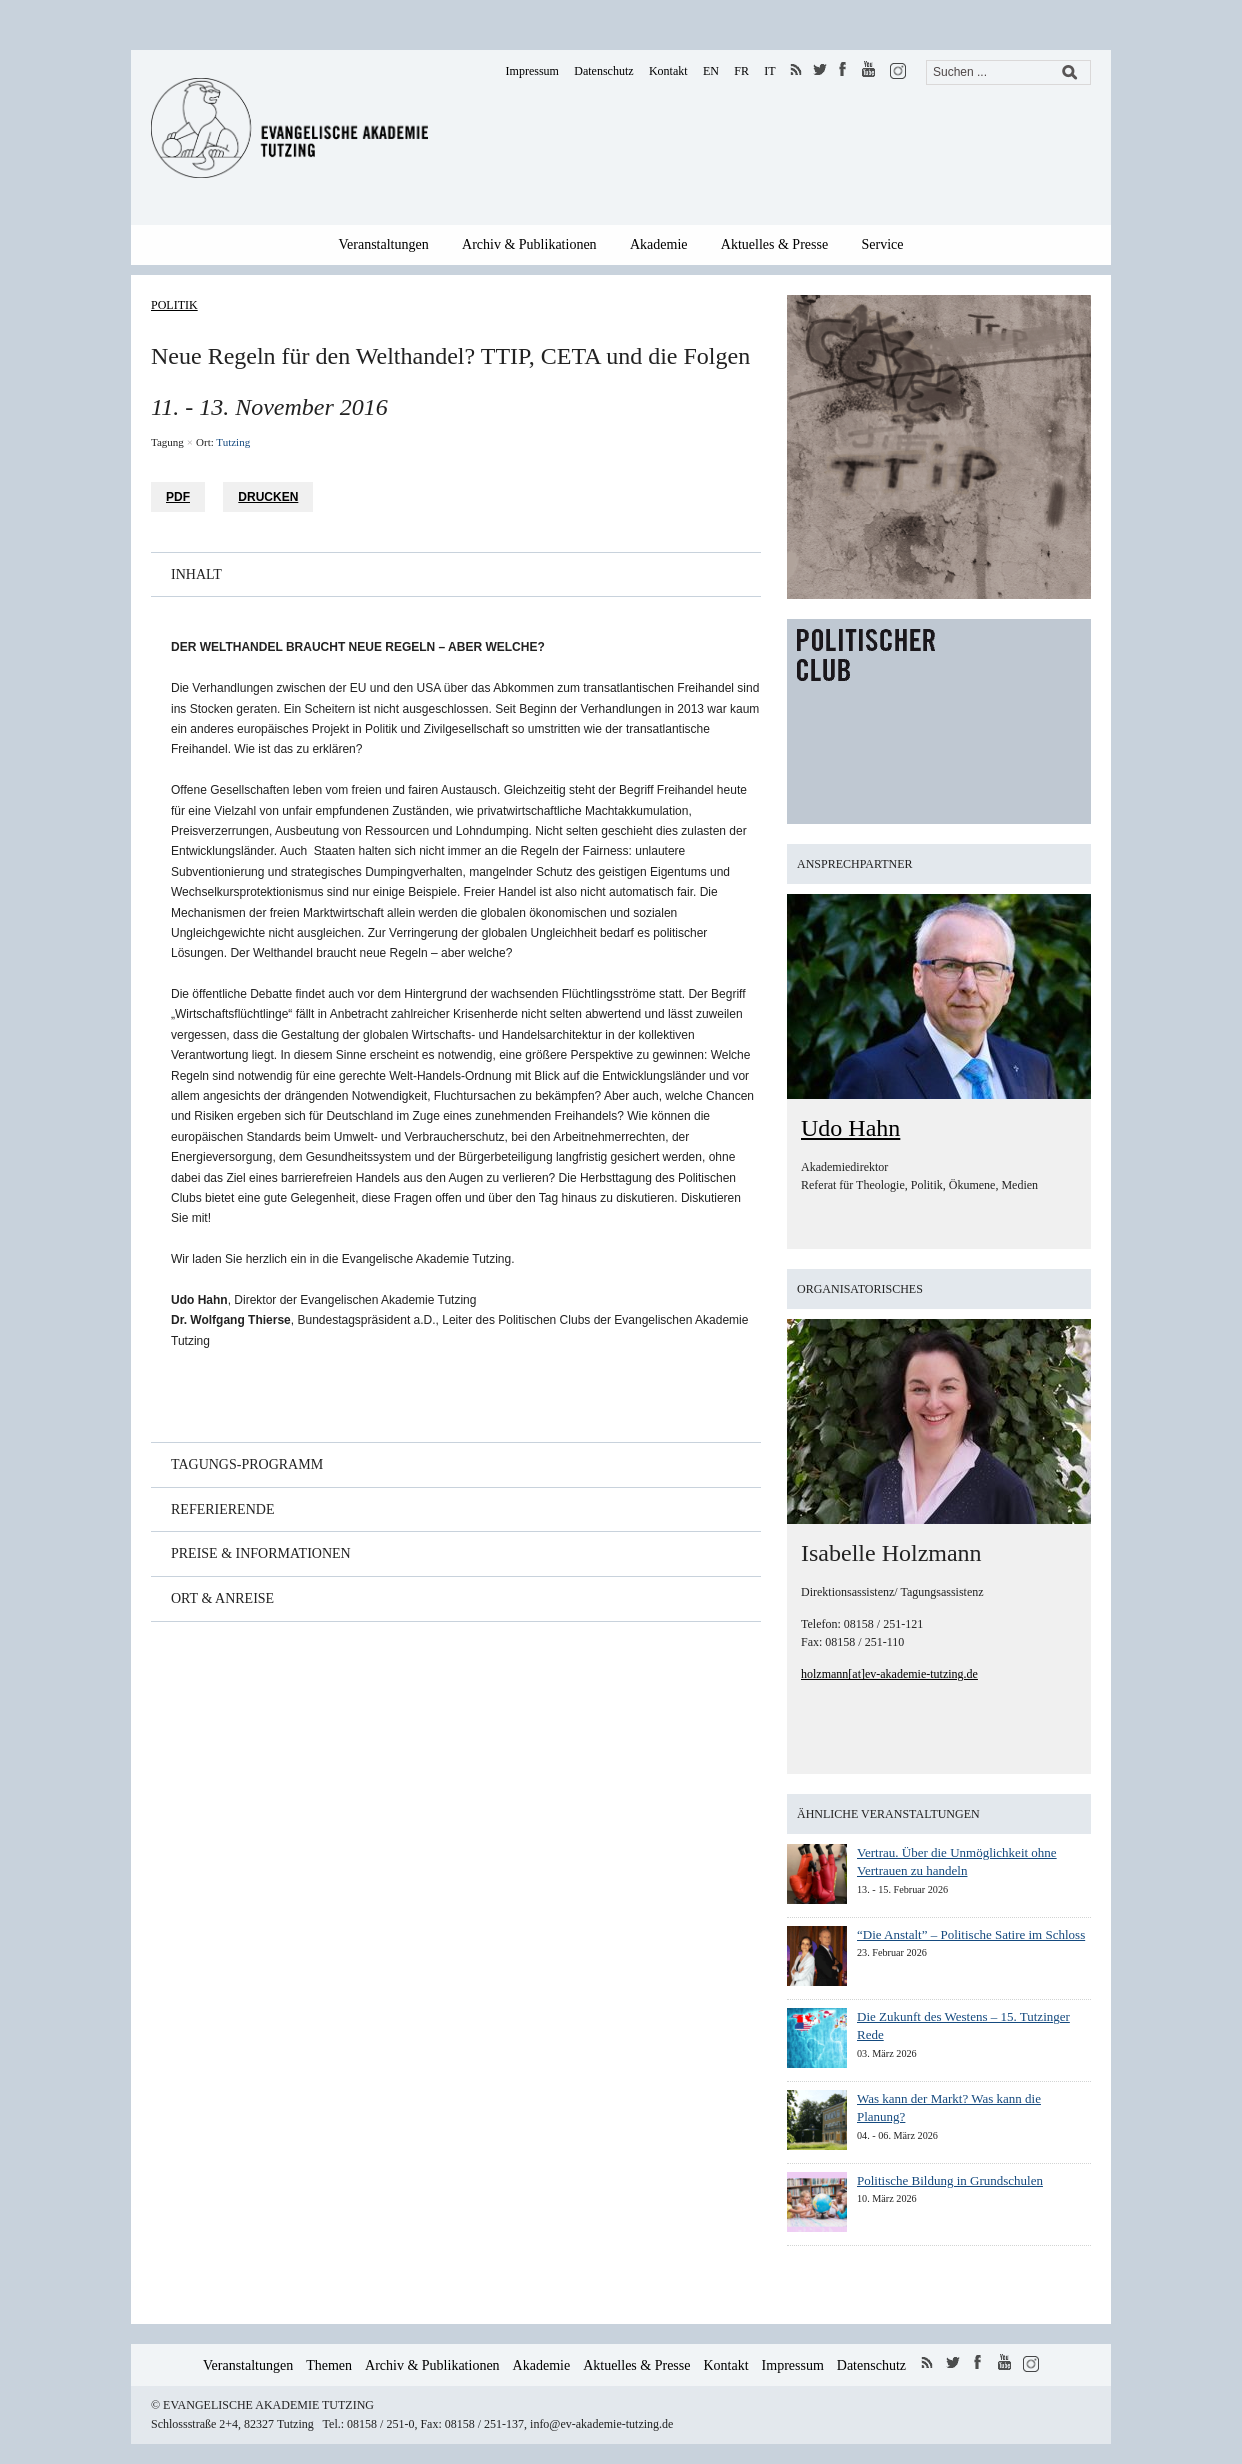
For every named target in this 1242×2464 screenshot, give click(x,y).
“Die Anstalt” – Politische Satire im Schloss (971, 1934)
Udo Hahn (850, 1128)
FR (741, 71)
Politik (174, 305)
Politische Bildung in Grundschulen (950, 2180)
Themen (329, 2365)
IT (769, 71)
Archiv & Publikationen (529, 244)
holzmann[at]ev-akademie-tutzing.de (889, 1674)
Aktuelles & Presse (774, 244)
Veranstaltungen (384, 244)
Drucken (268, 497)
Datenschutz (603, 71)
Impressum (532, 71)
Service (883, 244)
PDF (178, 497)
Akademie (659, 244)
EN (711, 71)
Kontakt (668, 71)
